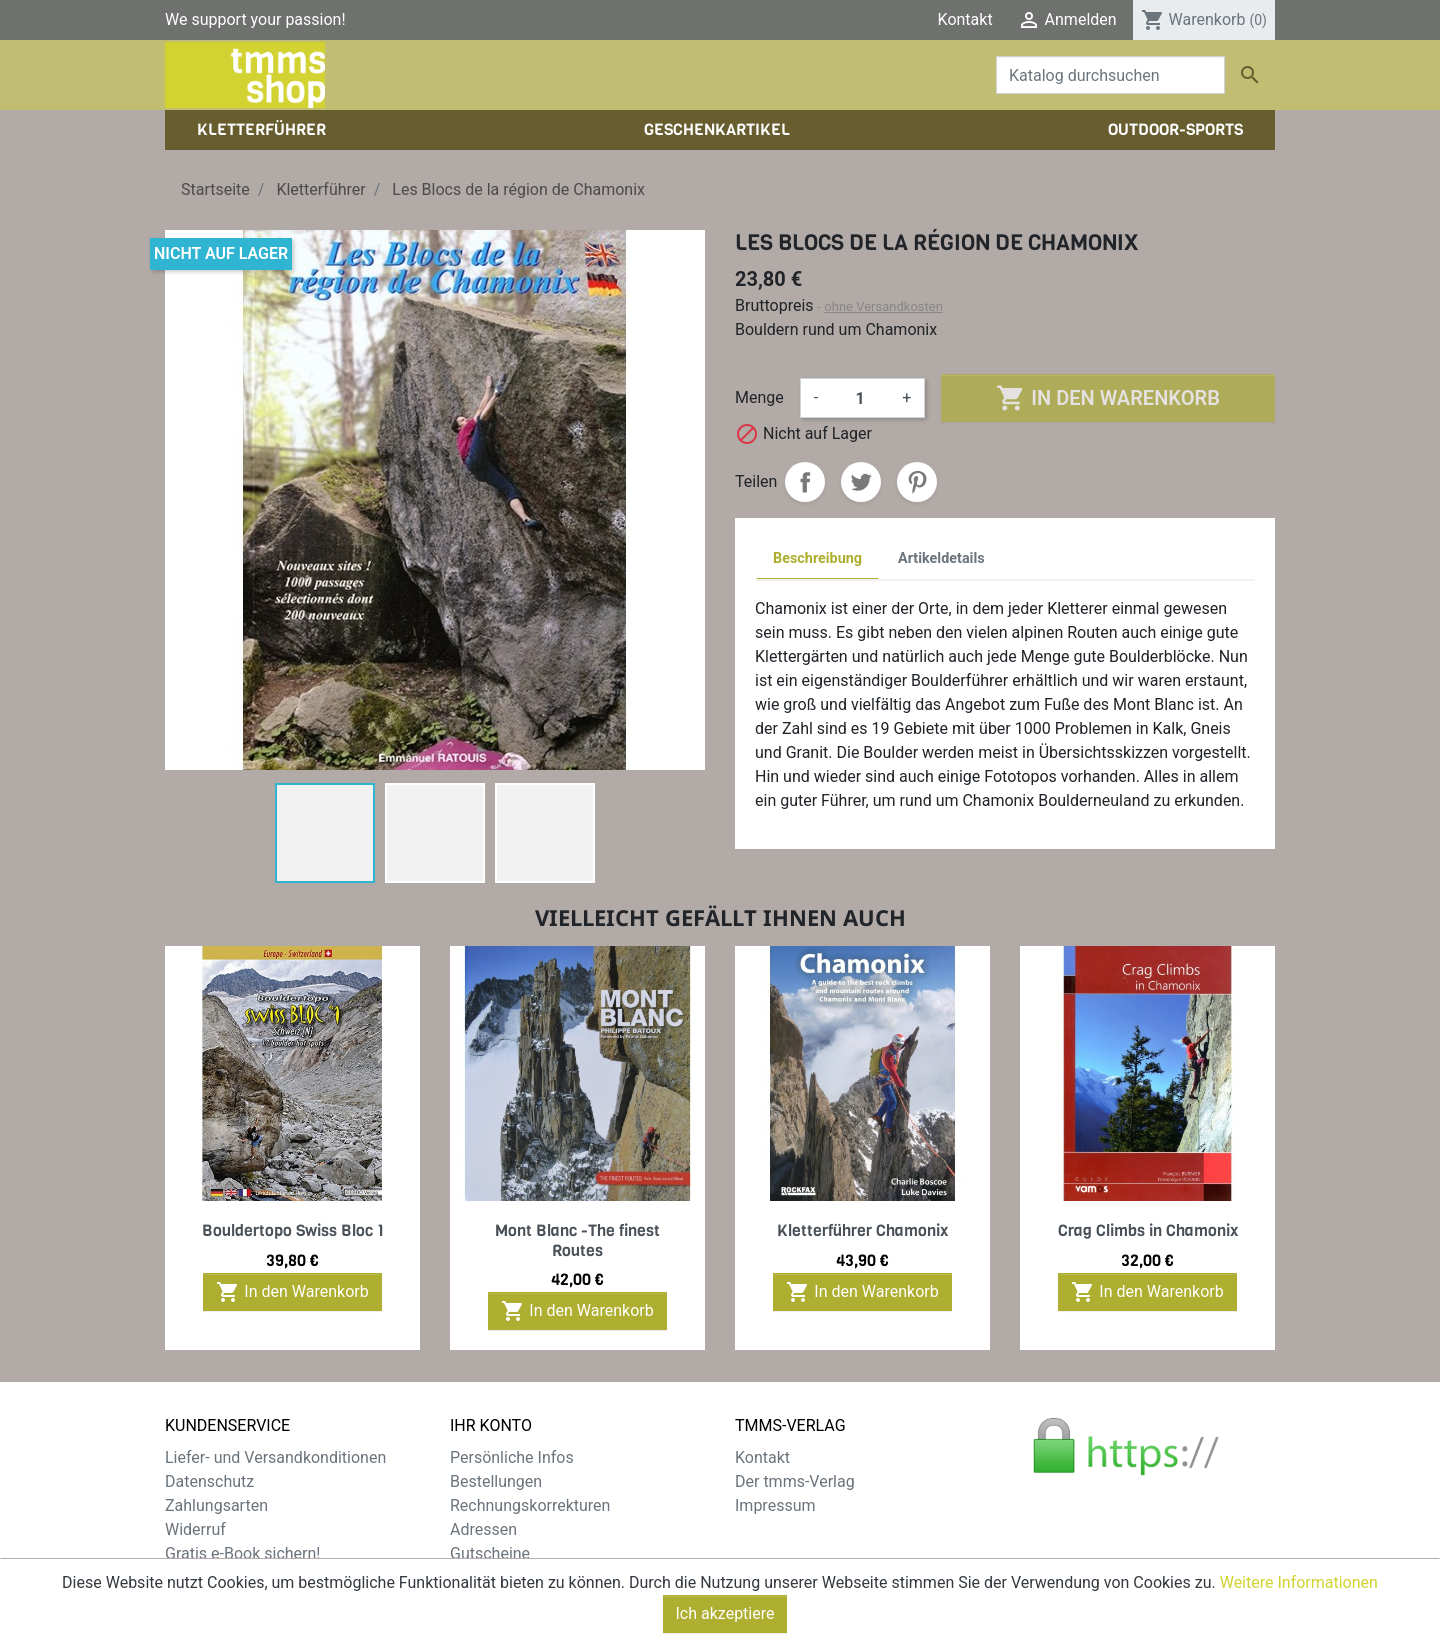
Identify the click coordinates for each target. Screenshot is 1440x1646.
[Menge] (860, 398)
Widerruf (195, 1529)
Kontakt (965, 19)
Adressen (483, 1529)
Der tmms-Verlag (795, 1481)
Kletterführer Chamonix (862, 1230)
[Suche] (1110, 75)
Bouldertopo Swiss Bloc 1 (293, 1230)
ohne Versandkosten (883, 306)
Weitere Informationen (1299, 1601)
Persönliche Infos (512, 1457)
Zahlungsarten (216, 1505)
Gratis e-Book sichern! (242, 1553)
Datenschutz (209, 1481)
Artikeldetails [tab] (941, 558)
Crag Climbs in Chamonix (1148, 1230)
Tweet (861, 482)
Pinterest (917, 482)
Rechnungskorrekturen (530, 1505)
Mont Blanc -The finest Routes (577, 1240)
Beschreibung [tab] (817, 558)
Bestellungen (496, 1481)
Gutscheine (490, 1553)
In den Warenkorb (1107, 398)
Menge (759, 397)
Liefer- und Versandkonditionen (275, 1457)
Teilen (805, 482)
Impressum (775, 1505)
